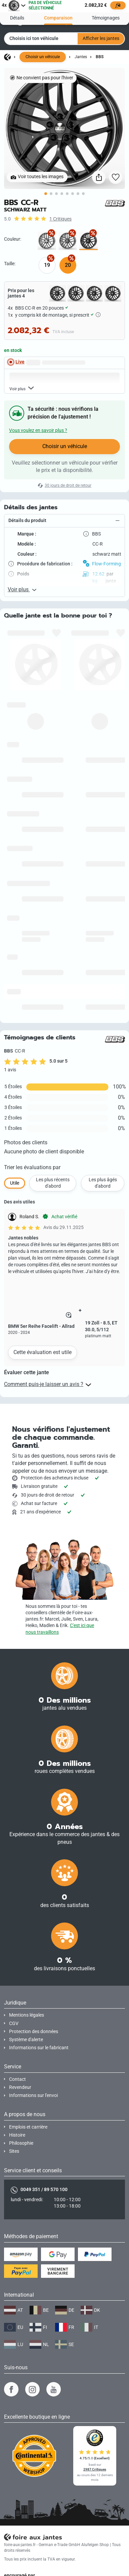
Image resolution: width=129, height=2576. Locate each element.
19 (47, 265)
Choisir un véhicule (43, 56)
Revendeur (20, 2087)
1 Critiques (60, 219)
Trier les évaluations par (32, 1167)
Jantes (81, 56)
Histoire (17, 2135)
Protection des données (33, 2031)
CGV (13, 2023)
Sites (14, 2151)
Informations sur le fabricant (39, 2048)
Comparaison (58, 16)
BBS (99, 56)
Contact (17, 2079)
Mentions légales (26, 2015)
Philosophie (21, 2143)
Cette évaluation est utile (42, 1352)
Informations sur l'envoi (33, 2095)
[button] (64, 520)
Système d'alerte (26, 2040)
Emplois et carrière (28, 2127)
